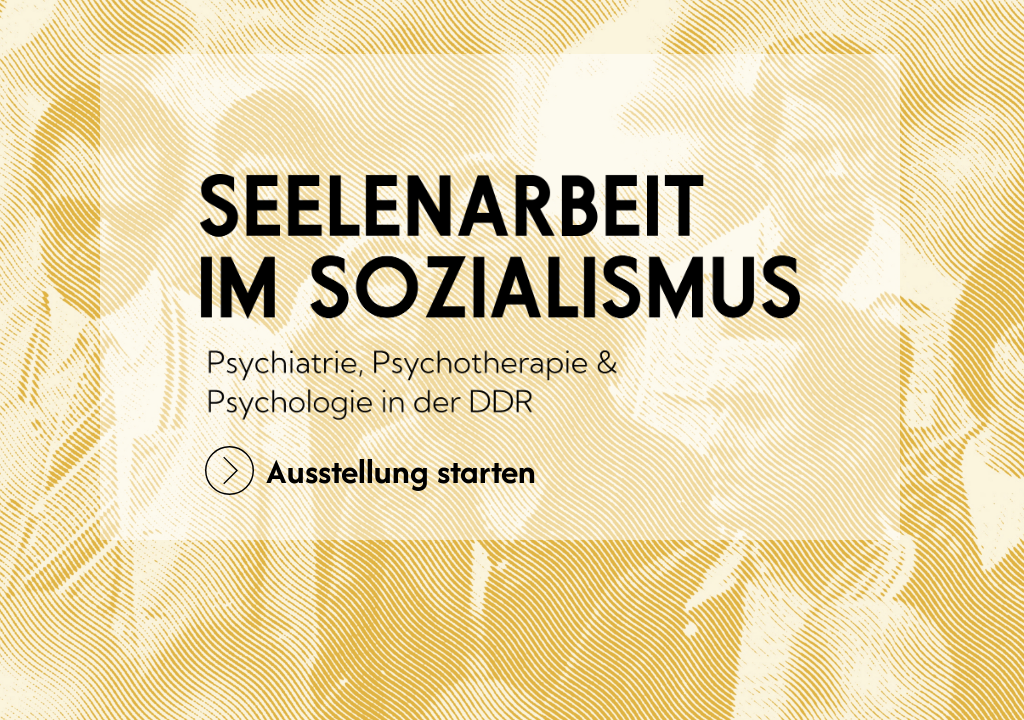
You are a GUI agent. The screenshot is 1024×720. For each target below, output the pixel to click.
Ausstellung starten (370, 470)
